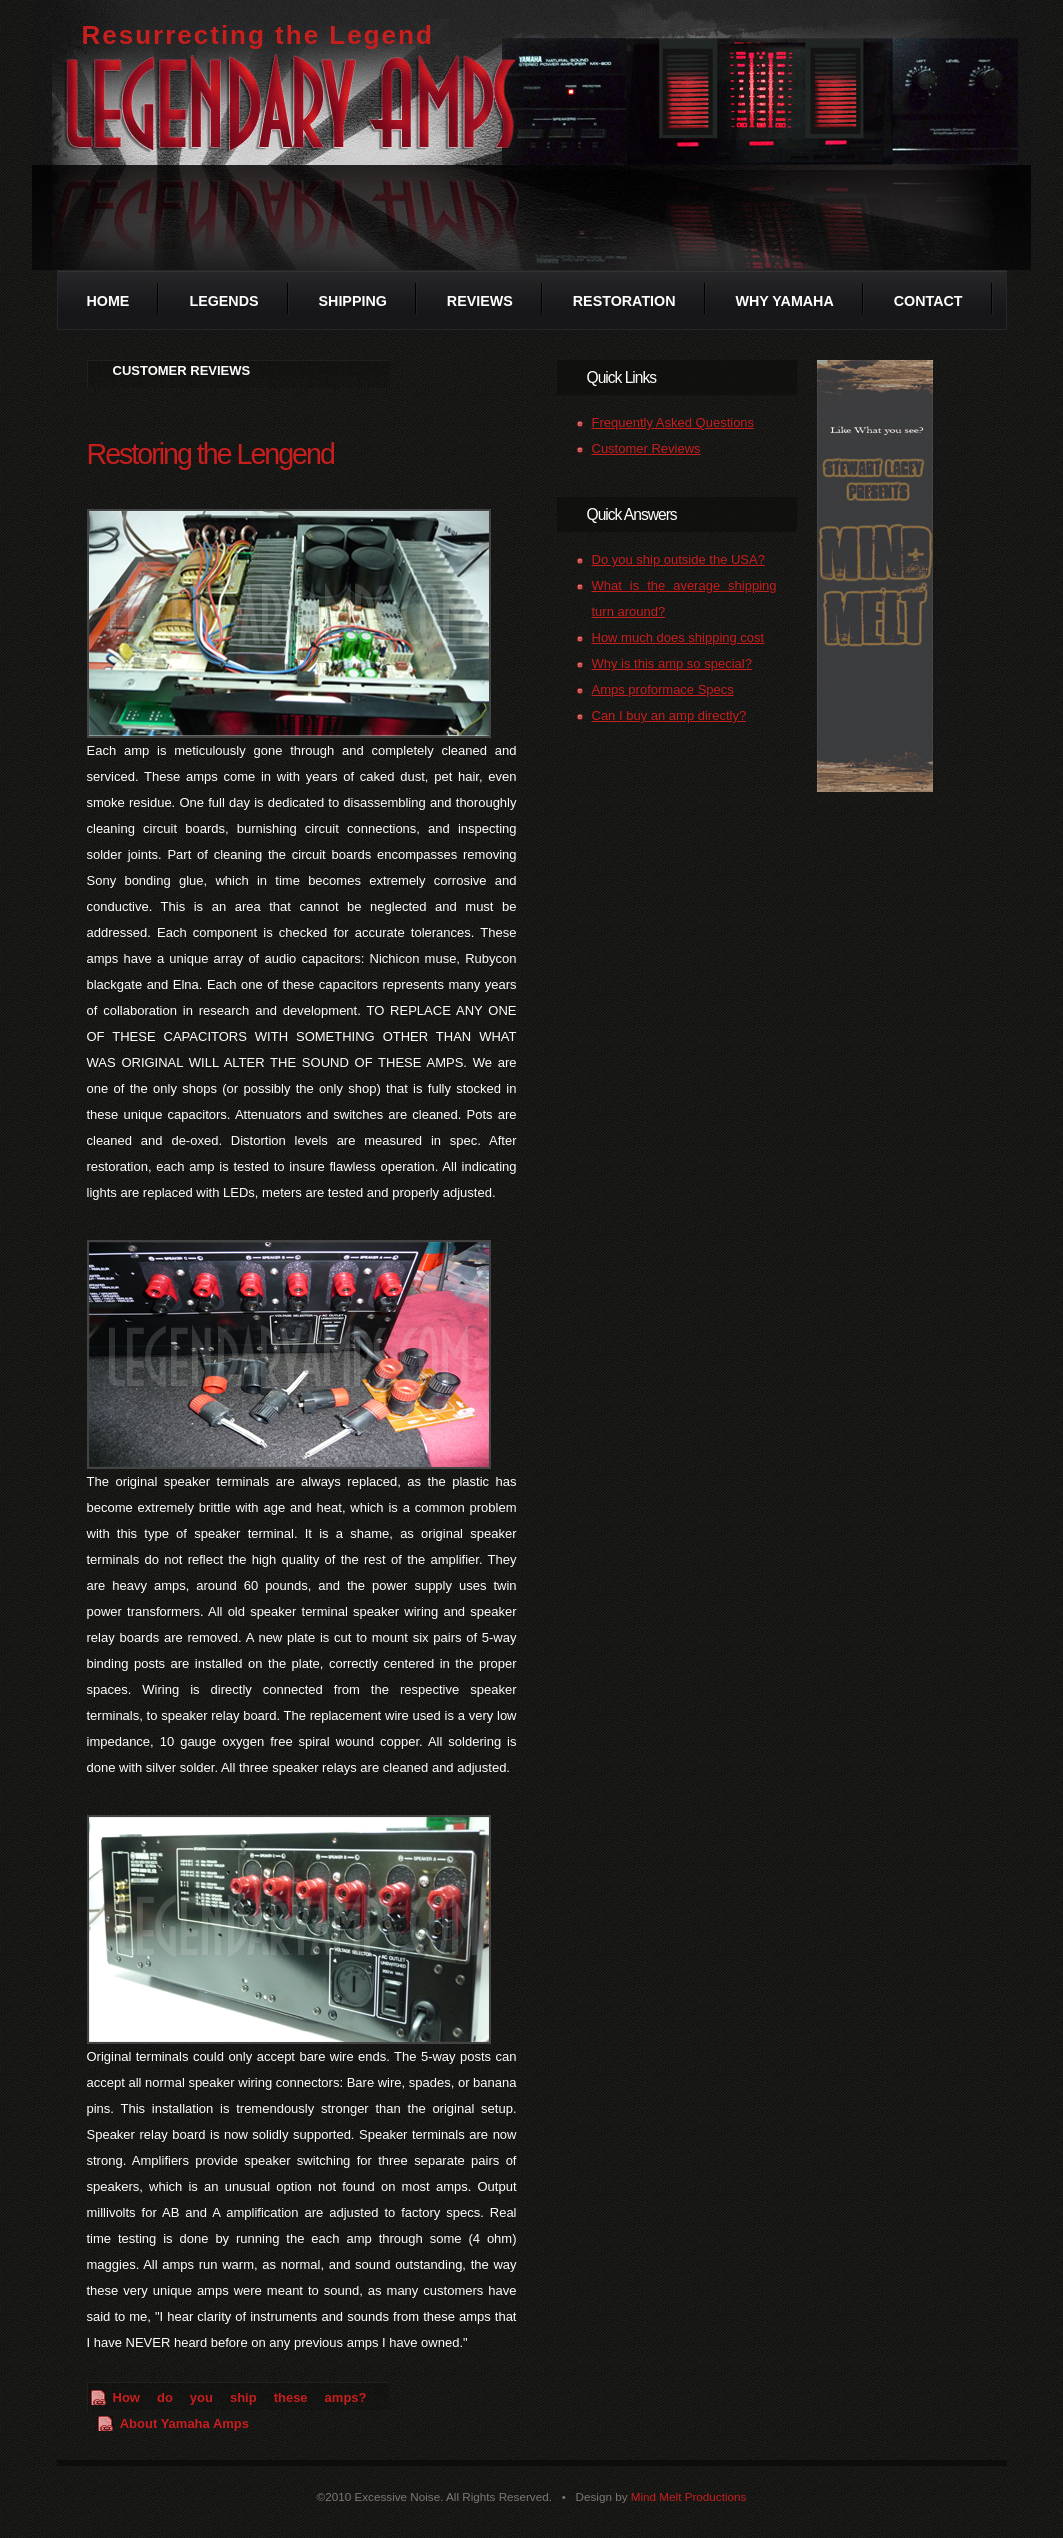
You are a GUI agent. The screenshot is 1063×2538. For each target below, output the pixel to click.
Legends (223, 301)
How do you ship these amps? (240, 2397)
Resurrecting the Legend (258, 35)
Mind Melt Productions (689, 2496)
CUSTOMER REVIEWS (182, 370)
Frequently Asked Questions (673, 422)
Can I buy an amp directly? (669, 715)
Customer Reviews (646, 448)
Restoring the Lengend (210, 454)
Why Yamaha (785, 301)
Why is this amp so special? (672, 663)
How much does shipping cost (678, 637)
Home (108, 301)
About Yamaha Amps (184, 2423)
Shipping (353, 301)
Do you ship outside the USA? (678, 559)
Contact (928, 301)
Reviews (480, 301)
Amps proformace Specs (663, 689)
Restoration (624, 301)
